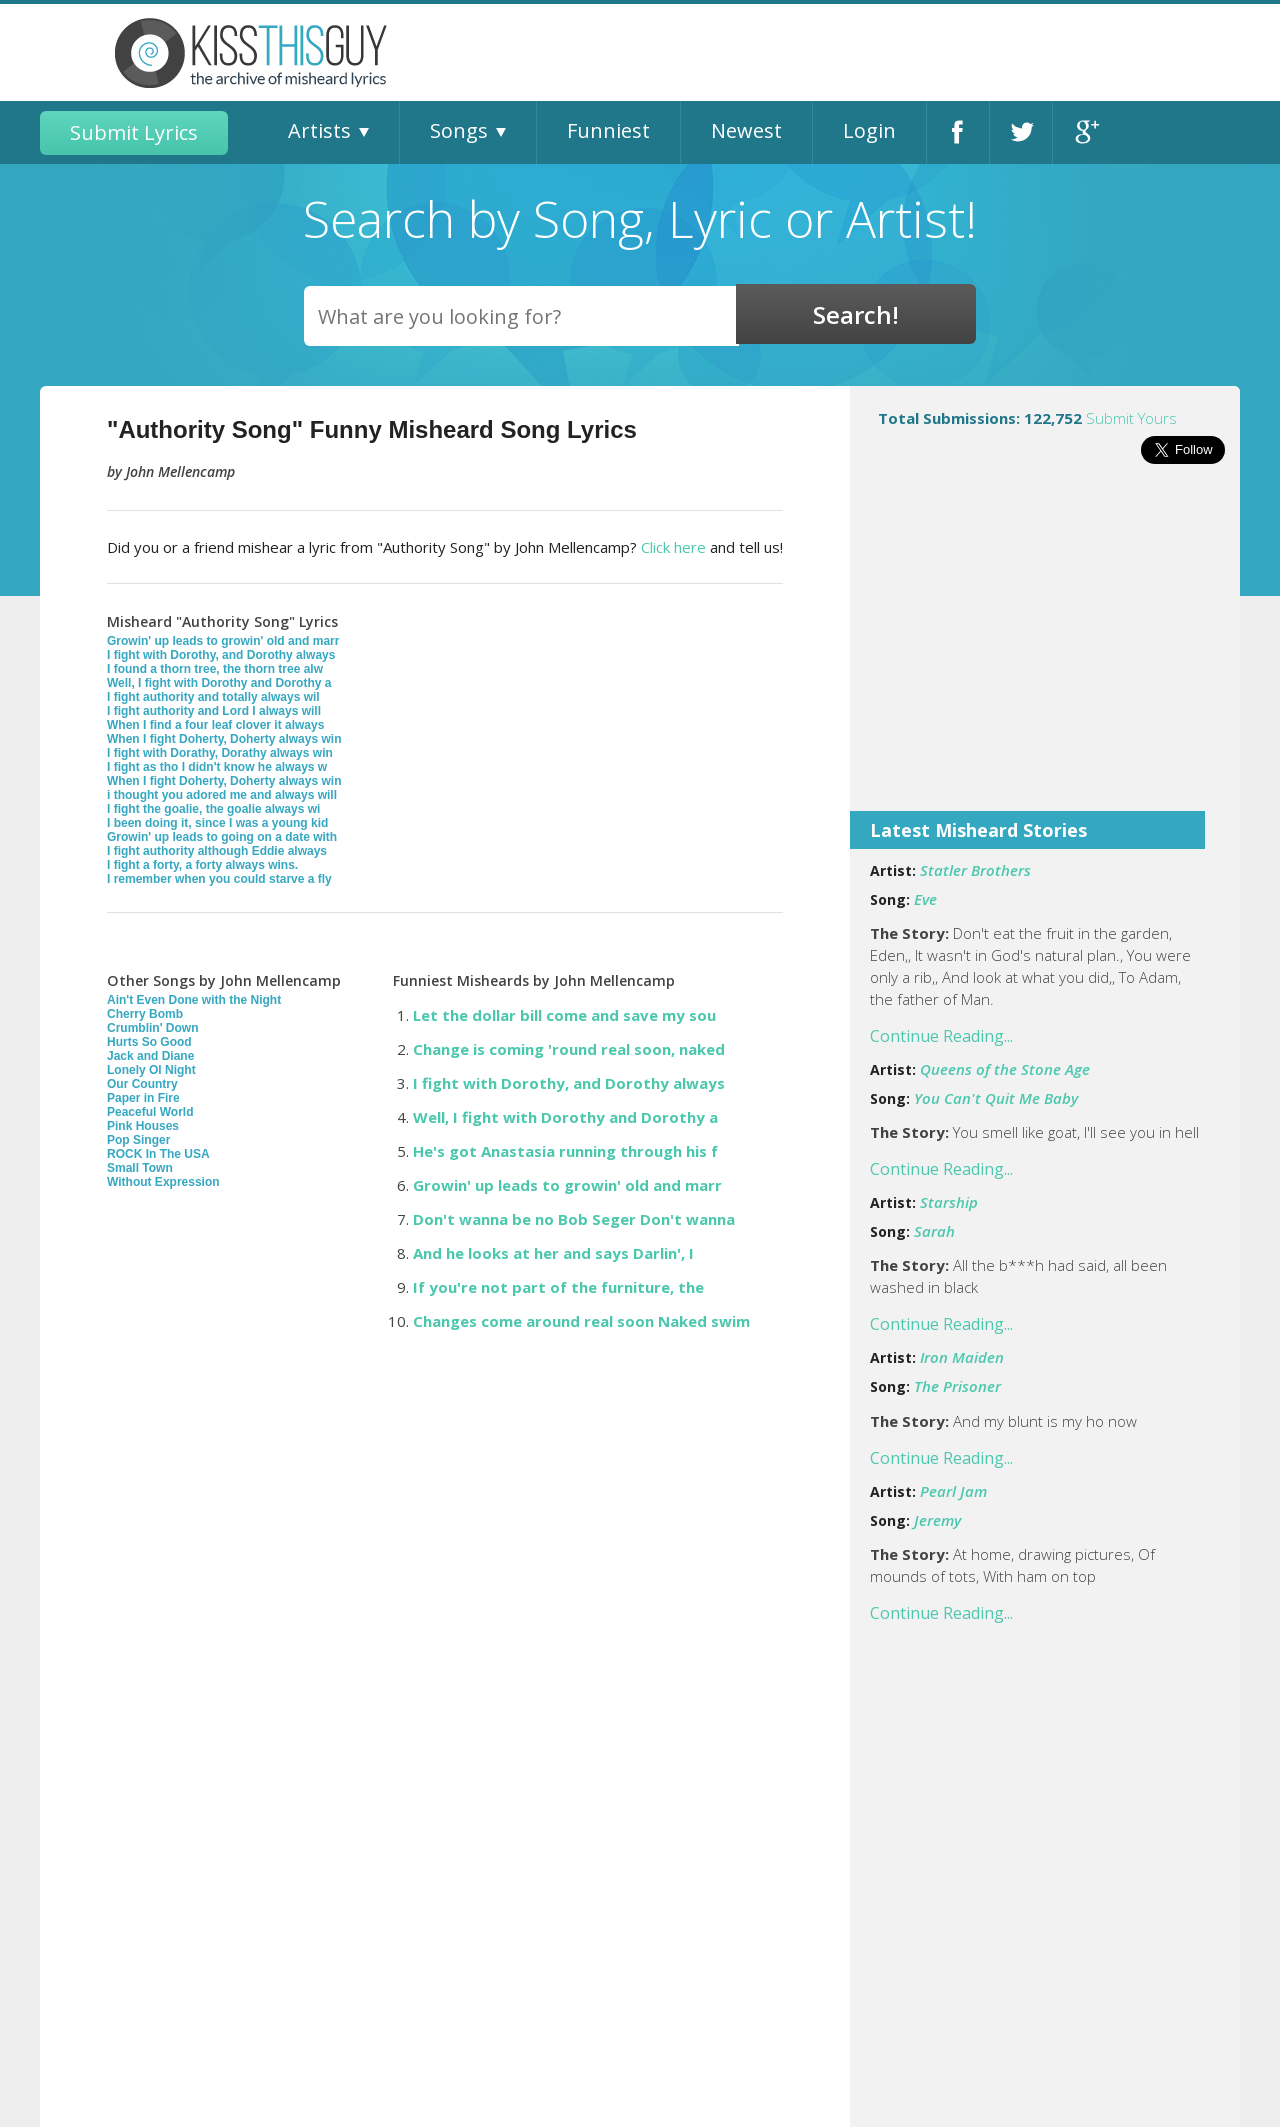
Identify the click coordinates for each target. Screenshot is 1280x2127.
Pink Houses (143, 1126)
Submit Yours (1131, 418)
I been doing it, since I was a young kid (217, 823)
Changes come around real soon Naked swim (581, 1321)
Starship (949, 1202)
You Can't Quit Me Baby (996, 1098)
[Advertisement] (1045, 651)
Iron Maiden (962, 1357)
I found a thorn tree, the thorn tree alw (215, 669)
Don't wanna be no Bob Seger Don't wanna (574, 1219)
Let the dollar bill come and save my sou (564, 1015)
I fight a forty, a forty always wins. (202, 865)
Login (869, 130)
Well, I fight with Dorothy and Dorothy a (219, 683)
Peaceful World (150, 1112)
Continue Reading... (941, 1036)
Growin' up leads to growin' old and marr (223, 641)
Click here (673, 547)
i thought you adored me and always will (222, 795)
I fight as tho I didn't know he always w (217, 767)
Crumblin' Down (153, 1028)
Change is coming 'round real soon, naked (569, 1049)
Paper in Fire (143, 1098)
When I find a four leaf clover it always (215, 725)
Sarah (934, 1231)
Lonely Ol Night (151, 1070)
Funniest (608, 130)
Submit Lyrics (134, 132)
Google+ (1084, 132)
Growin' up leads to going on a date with (222, 837)
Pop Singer (138, 1140)
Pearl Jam (953, 1491)
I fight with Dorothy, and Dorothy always (221, 655)
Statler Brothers (975, 870)
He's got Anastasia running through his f (565, 1151)
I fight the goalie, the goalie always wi (213, 809)
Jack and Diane (150, 1056)
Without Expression (163, 1182)
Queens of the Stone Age (1005, 1069)
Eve (925, 899)
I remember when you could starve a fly (219, 879)
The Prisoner (957, 1386)
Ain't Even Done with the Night (194, 1000)
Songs (459, 130)
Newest (746, 130)
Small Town (140, 1168)
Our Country (142, 1084)
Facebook (958, 132)
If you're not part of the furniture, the (558, 1287)
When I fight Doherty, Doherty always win (224, 739)
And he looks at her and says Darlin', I (553, 1253)
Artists (319, 130)
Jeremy (937, 1520)
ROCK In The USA (158, 1154)
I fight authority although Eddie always (217, 851)
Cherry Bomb (145, 1014)
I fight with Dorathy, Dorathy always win (220, 753)
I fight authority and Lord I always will (214, 711)
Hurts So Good (149, 1042)
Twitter (1021, 132)
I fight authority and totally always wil (213, 697)
